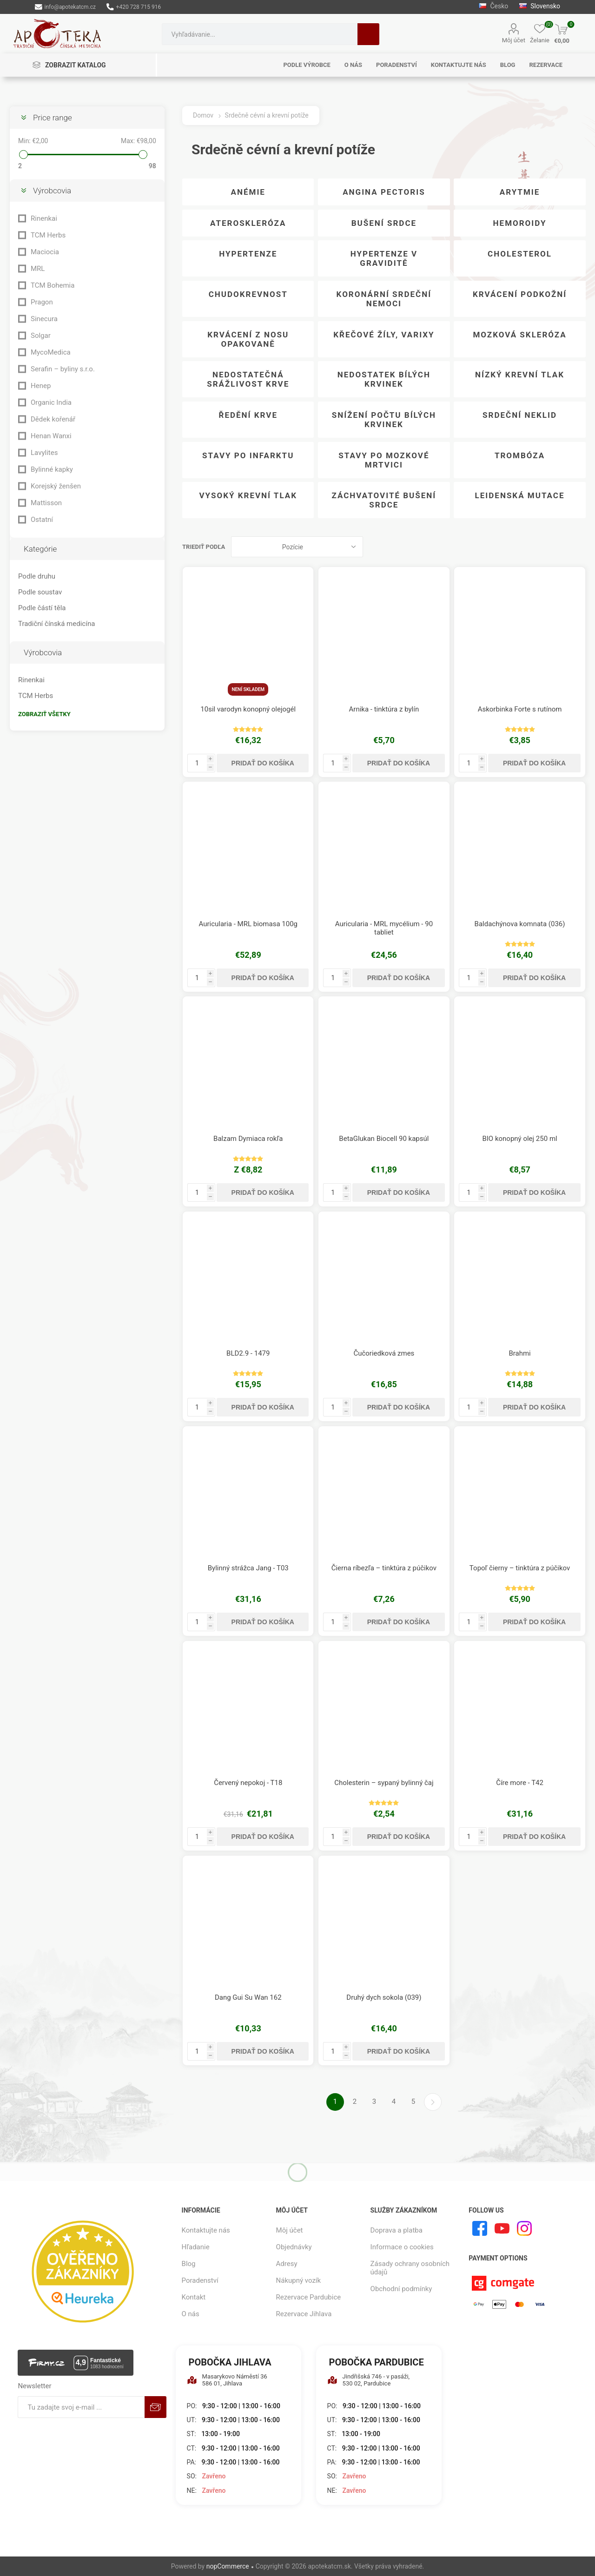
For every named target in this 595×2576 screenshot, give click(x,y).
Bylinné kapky (52, 469)
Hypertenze (248, 253)
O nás (190, 2314)
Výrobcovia (52, 190)
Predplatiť (155, 2407)
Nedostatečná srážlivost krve (248, 379)
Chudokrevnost (248, 294)
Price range (52, 117)
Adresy (287, 2264)
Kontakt (194, 2297)
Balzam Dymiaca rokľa (248, 1138)
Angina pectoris (384, 192)
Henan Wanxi (51, 436)
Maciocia (45, 252)
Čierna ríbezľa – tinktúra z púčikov (383, 1568)
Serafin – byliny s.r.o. (63, 369)
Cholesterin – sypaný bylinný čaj (383, 1783)
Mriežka (561, 546)
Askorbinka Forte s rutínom (520, 709)
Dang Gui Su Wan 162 (248, 1997)
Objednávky (294, 2247)
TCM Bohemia (52, 285)
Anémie (248, 192)
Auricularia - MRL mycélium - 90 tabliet (384, 928)
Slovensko (539, 6)
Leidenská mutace (520, 495)
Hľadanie (368, 34)
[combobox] (259, 34)
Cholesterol (520, 253)
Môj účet (513, 40)
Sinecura (44, 319)
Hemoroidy (520, 223)
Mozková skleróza (519, 334)
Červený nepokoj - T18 (248, 1783)
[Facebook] (479, 2228)
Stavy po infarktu (248, 455)
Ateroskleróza (248, 223)
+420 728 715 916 (133, 7)
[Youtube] (502, 2228)
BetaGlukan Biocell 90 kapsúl (384, 1138)
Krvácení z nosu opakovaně (248, 339)
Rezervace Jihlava (304, 2314)
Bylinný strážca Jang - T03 (248, 1568)
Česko (493, 6)
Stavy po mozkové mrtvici (383, 460)
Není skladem (247, 689)
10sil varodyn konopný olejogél (248, 709)
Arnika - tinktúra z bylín (384, 709)
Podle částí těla (42, 608)
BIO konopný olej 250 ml (519, 1138)
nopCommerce (227, 2566)
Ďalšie (433, 2102)
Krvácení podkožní (520, 294)
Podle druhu (36, 576)
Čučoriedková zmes (383, 1353)
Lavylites (44, 452)
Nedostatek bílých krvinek (383, 379)
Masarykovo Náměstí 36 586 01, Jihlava (227, 2380)
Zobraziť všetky (44, 714)
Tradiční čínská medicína (56, 623)
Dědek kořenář (53, 419)
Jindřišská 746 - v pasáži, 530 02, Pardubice (368, 2380)
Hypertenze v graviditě (384, 258)
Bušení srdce (383, 223)
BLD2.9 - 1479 (248, 1353)
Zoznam (579, 546)
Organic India (51, 402)
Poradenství (200, 2280)
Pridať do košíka (262, 763)
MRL (38, 268)
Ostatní (42, 519)
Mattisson (46, 503)
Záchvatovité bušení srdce (384, 500)
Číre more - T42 (519, 1783)
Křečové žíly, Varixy (383, 334)
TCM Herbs (48, 235)
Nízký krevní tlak (519, 374)
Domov (203, 115)
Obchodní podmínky (401, 2289)
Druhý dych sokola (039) (383, 1997)
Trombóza (520, 455)
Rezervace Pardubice (308, 2297)
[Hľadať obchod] (259, 34)
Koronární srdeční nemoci (384, 299)
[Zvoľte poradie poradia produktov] (297, 546)
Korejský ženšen (56, 486)
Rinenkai (44, 218)
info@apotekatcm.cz (65, 7)
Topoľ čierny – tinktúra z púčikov (519, 1568)
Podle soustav (40, 592)
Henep (41, 386)
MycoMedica (51, 352)
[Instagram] (524, 2228)
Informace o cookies (402, 2247)
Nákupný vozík (298, 2280)
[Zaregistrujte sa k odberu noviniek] (81, 2407)
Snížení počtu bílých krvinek (384, 419)
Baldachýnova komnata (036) (520, 924)
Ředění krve (248, 415)
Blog (189, 2264)
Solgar (41, 335)
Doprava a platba (396, 2230)
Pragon (42, 302)
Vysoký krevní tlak (248, 495)
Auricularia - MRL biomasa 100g (248, 924)
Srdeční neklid (520, 415)
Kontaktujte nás (206, 2230)
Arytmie (520, 192)
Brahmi (519, 1353)
